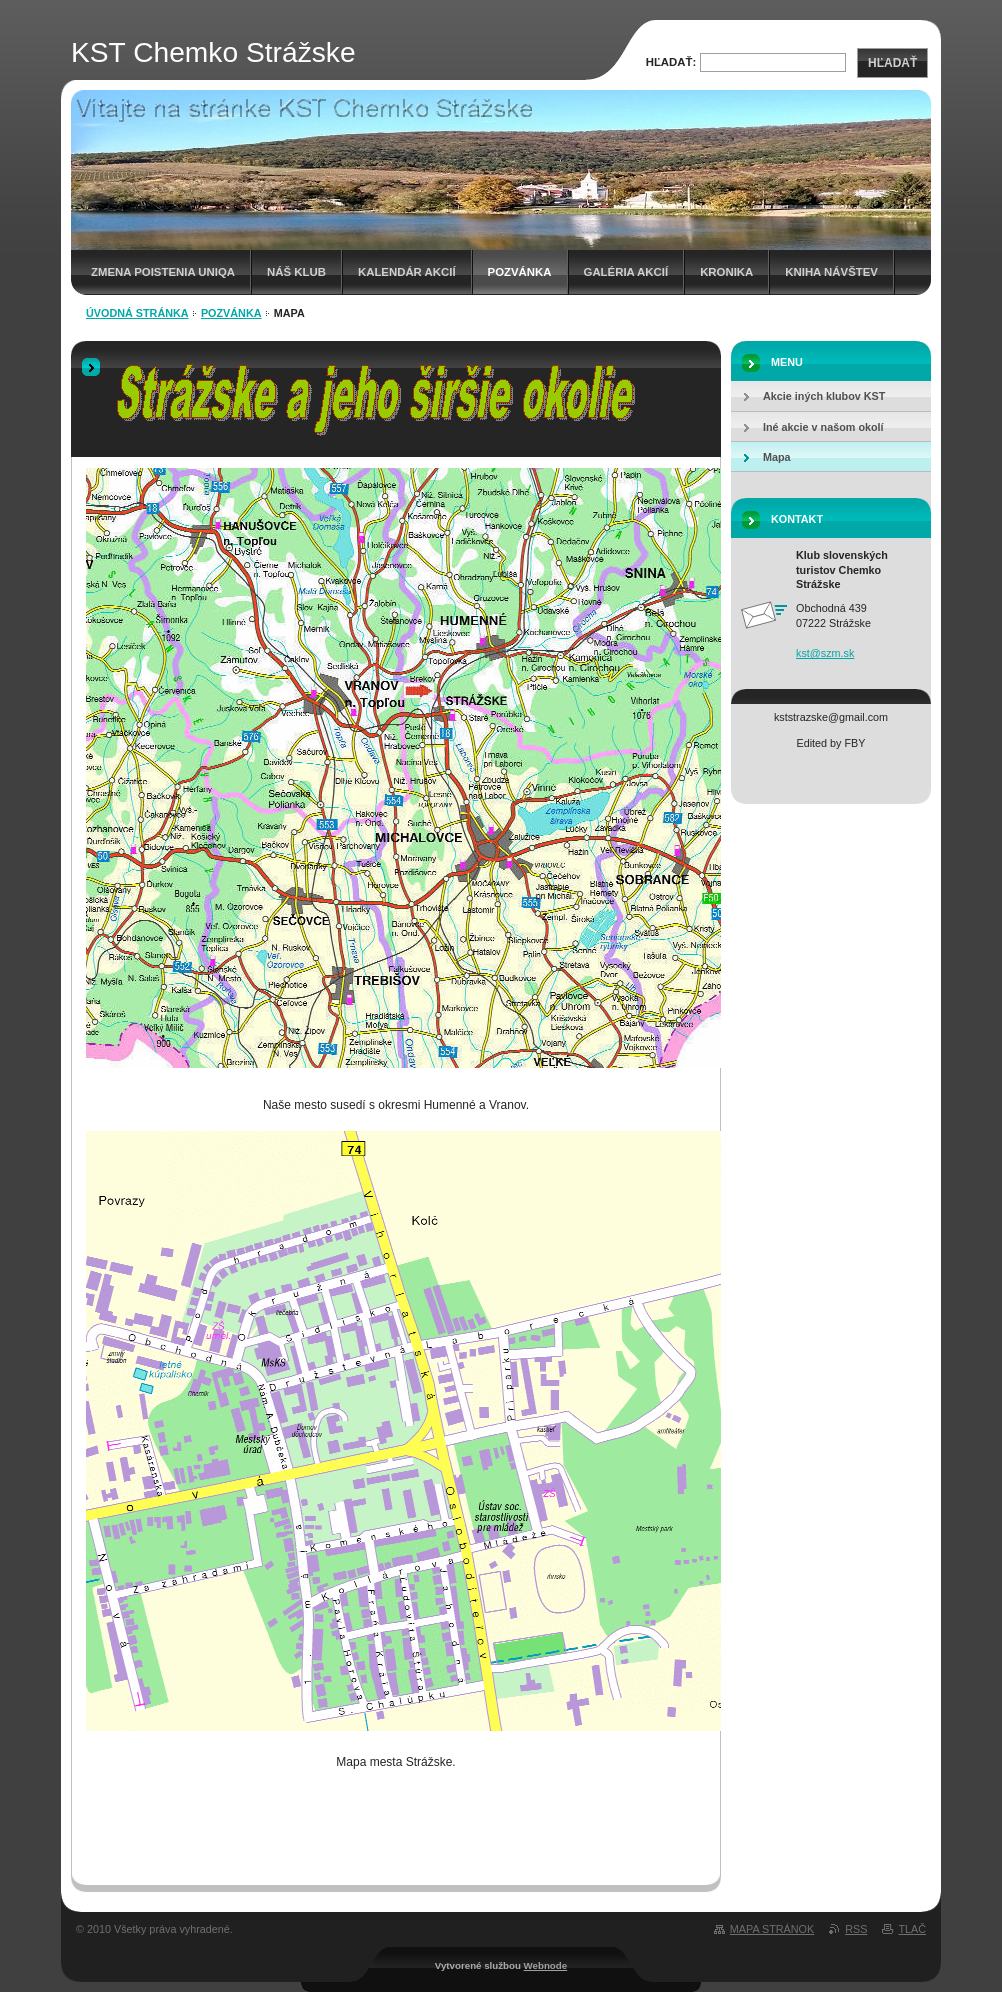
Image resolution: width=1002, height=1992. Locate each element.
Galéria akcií (626, 272)
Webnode (546, 1965)
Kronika (726, 272)
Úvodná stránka (137, 313)
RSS (856, 1929)
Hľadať (892, 63)
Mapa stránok (772, 1929)
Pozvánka (520, 272)
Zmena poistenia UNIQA (163, 272)
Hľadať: (671, 62)
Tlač (912, 1929)
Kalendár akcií (407, 272)
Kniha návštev (831, 272)
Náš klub (296, 272)
